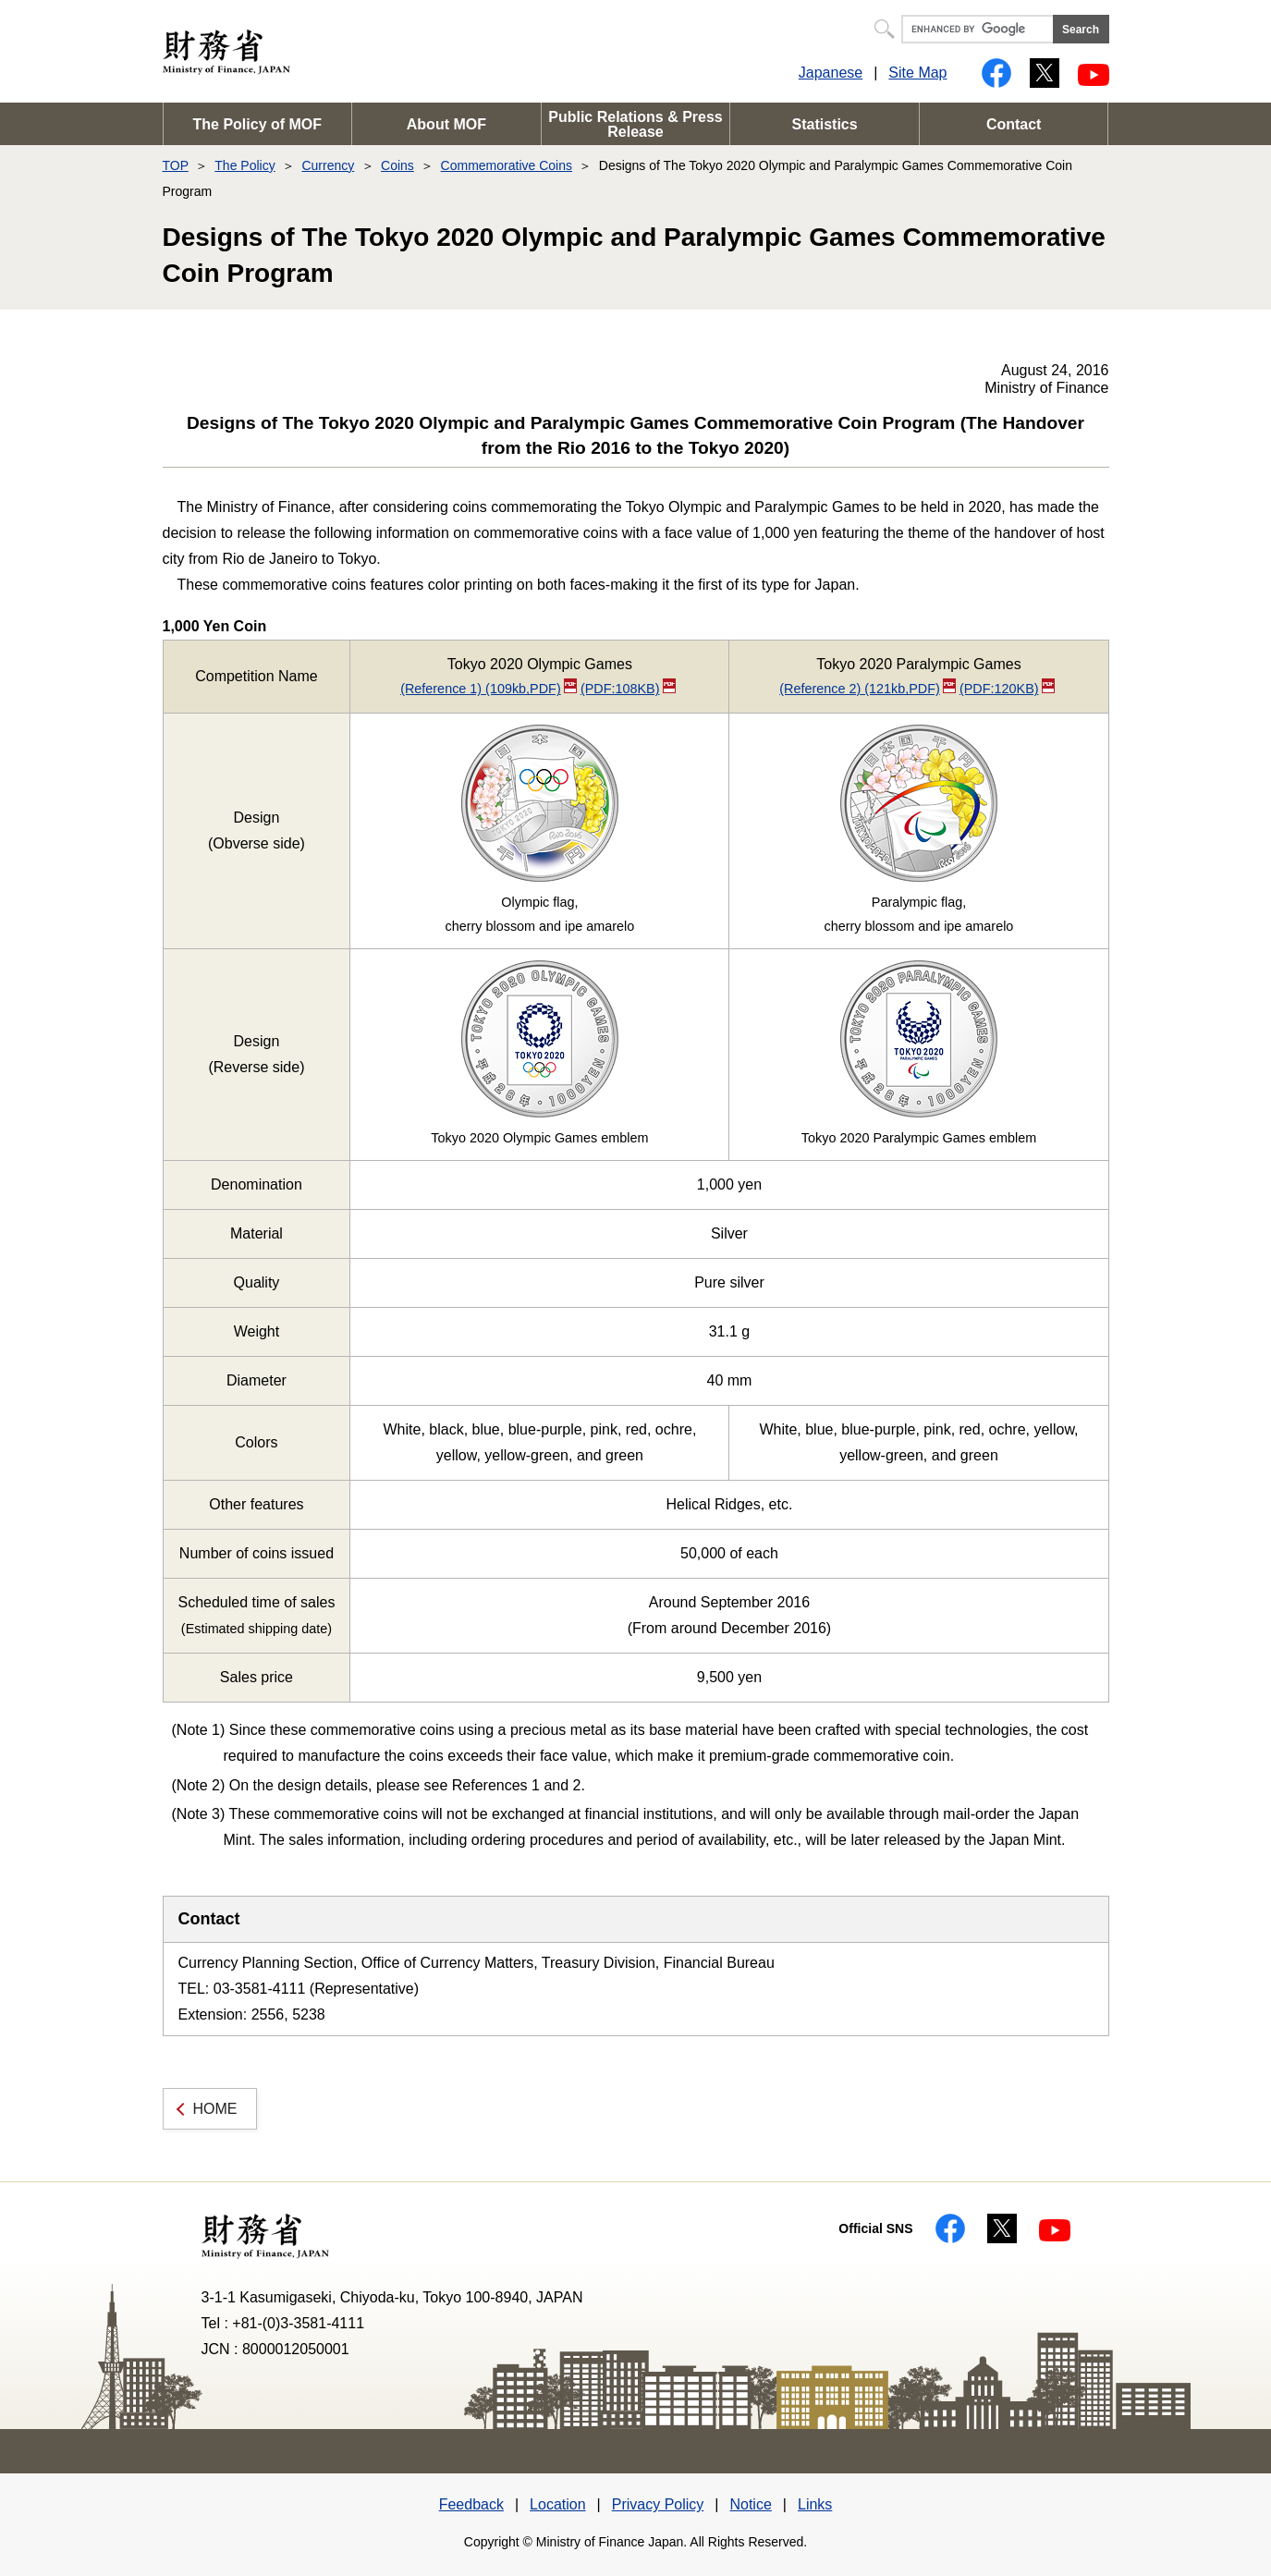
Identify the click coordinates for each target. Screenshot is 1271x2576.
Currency (327, 165)
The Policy (244, 165)
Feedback (471, 2504)
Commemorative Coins (506, 165)
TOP (176, 165)
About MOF (446, 124)
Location (558, 2504)
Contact (1014, 124)
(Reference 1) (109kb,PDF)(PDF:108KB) (538, 688)
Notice (750, 2504)
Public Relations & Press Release (635, 124)
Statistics (825, 124)
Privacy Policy (658, 2504)
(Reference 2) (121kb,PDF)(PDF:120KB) (917, 688)
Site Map (917, 72)
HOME (215, 2109)
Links (815, 2504)
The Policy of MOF (258, 124)
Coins (397, 165)
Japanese (830, 72)
